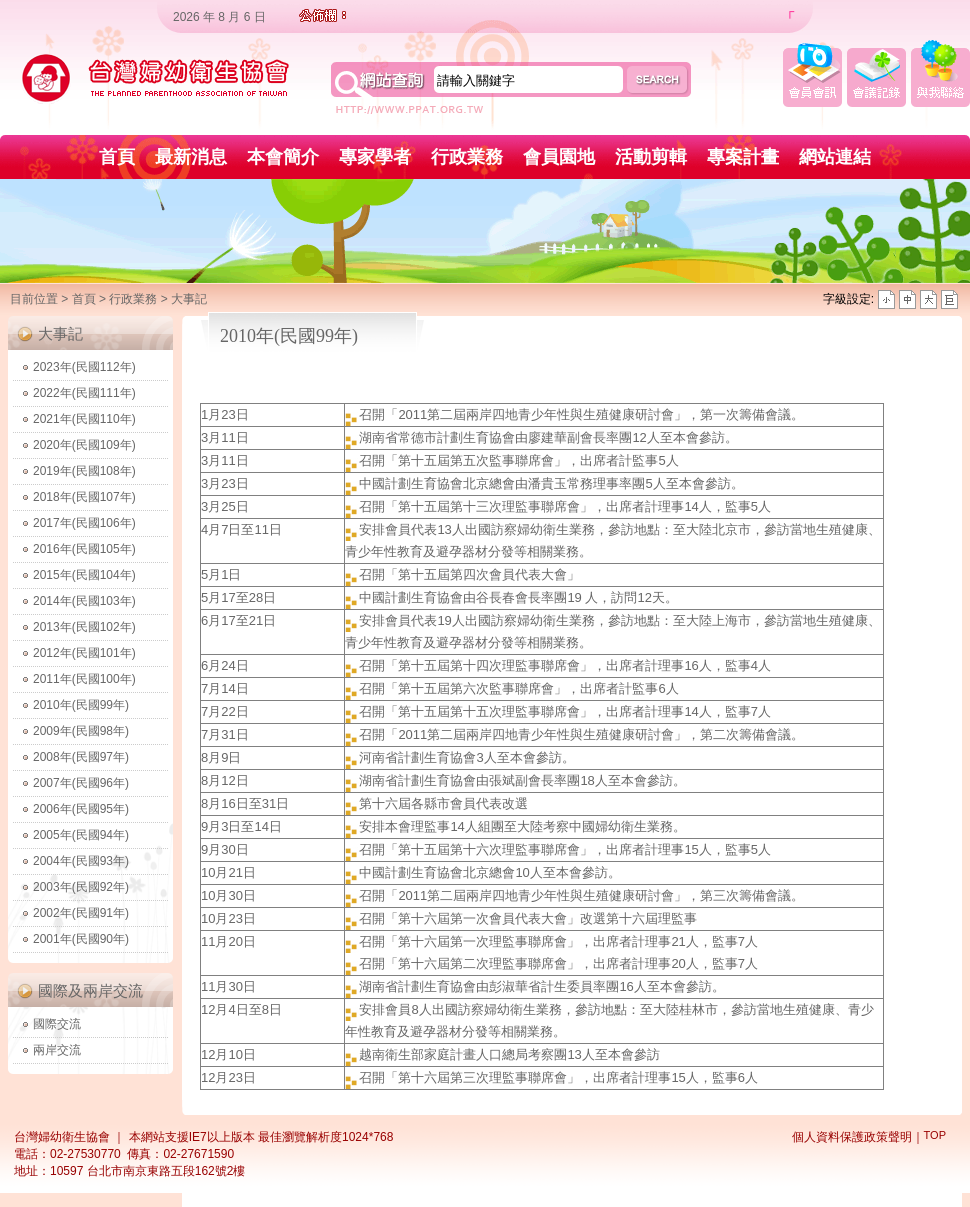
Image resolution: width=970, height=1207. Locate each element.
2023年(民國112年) (84, 367)
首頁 (117, 157)
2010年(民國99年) (81, 705)
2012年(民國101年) (84, 653)
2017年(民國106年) (84, 523)
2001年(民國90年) (81, 939)
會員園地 (559, 157)
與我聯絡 (940, 73)
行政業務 (467, 157)
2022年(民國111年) (84, 393)
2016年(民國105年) (84, 549)
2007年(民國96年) (81, 783)
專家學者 (375, 157)
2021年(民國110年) (84, 419)
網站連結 (835, 157)
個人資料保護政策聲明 (852, 1137)
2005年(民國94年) (81, 835)
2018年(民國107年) (84, 497)
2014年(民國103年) (84, 601)
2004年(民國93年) (81, 861)
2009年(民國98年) (81, 731)
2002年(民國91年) (81, 913)
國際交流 (57, 1024)
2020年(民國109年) (84, 445)
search (658, 80)
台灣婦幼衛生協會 (156, 78)
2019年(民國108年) (84, 471)
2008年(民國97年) (81, 757)
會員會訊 (812, 73)
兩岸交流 (57, 1050)
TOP (935, 1135)
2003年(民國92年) (81, 887)
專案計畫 (743, 157)
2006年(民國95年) (81, 809)
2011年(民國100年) (84, 679)
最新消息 (191, 157)
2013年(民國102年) (84, 627)
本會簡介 (283, 157)
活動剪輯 (651, 157)
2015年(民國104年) (84, 575)
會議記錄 (876, 73)
